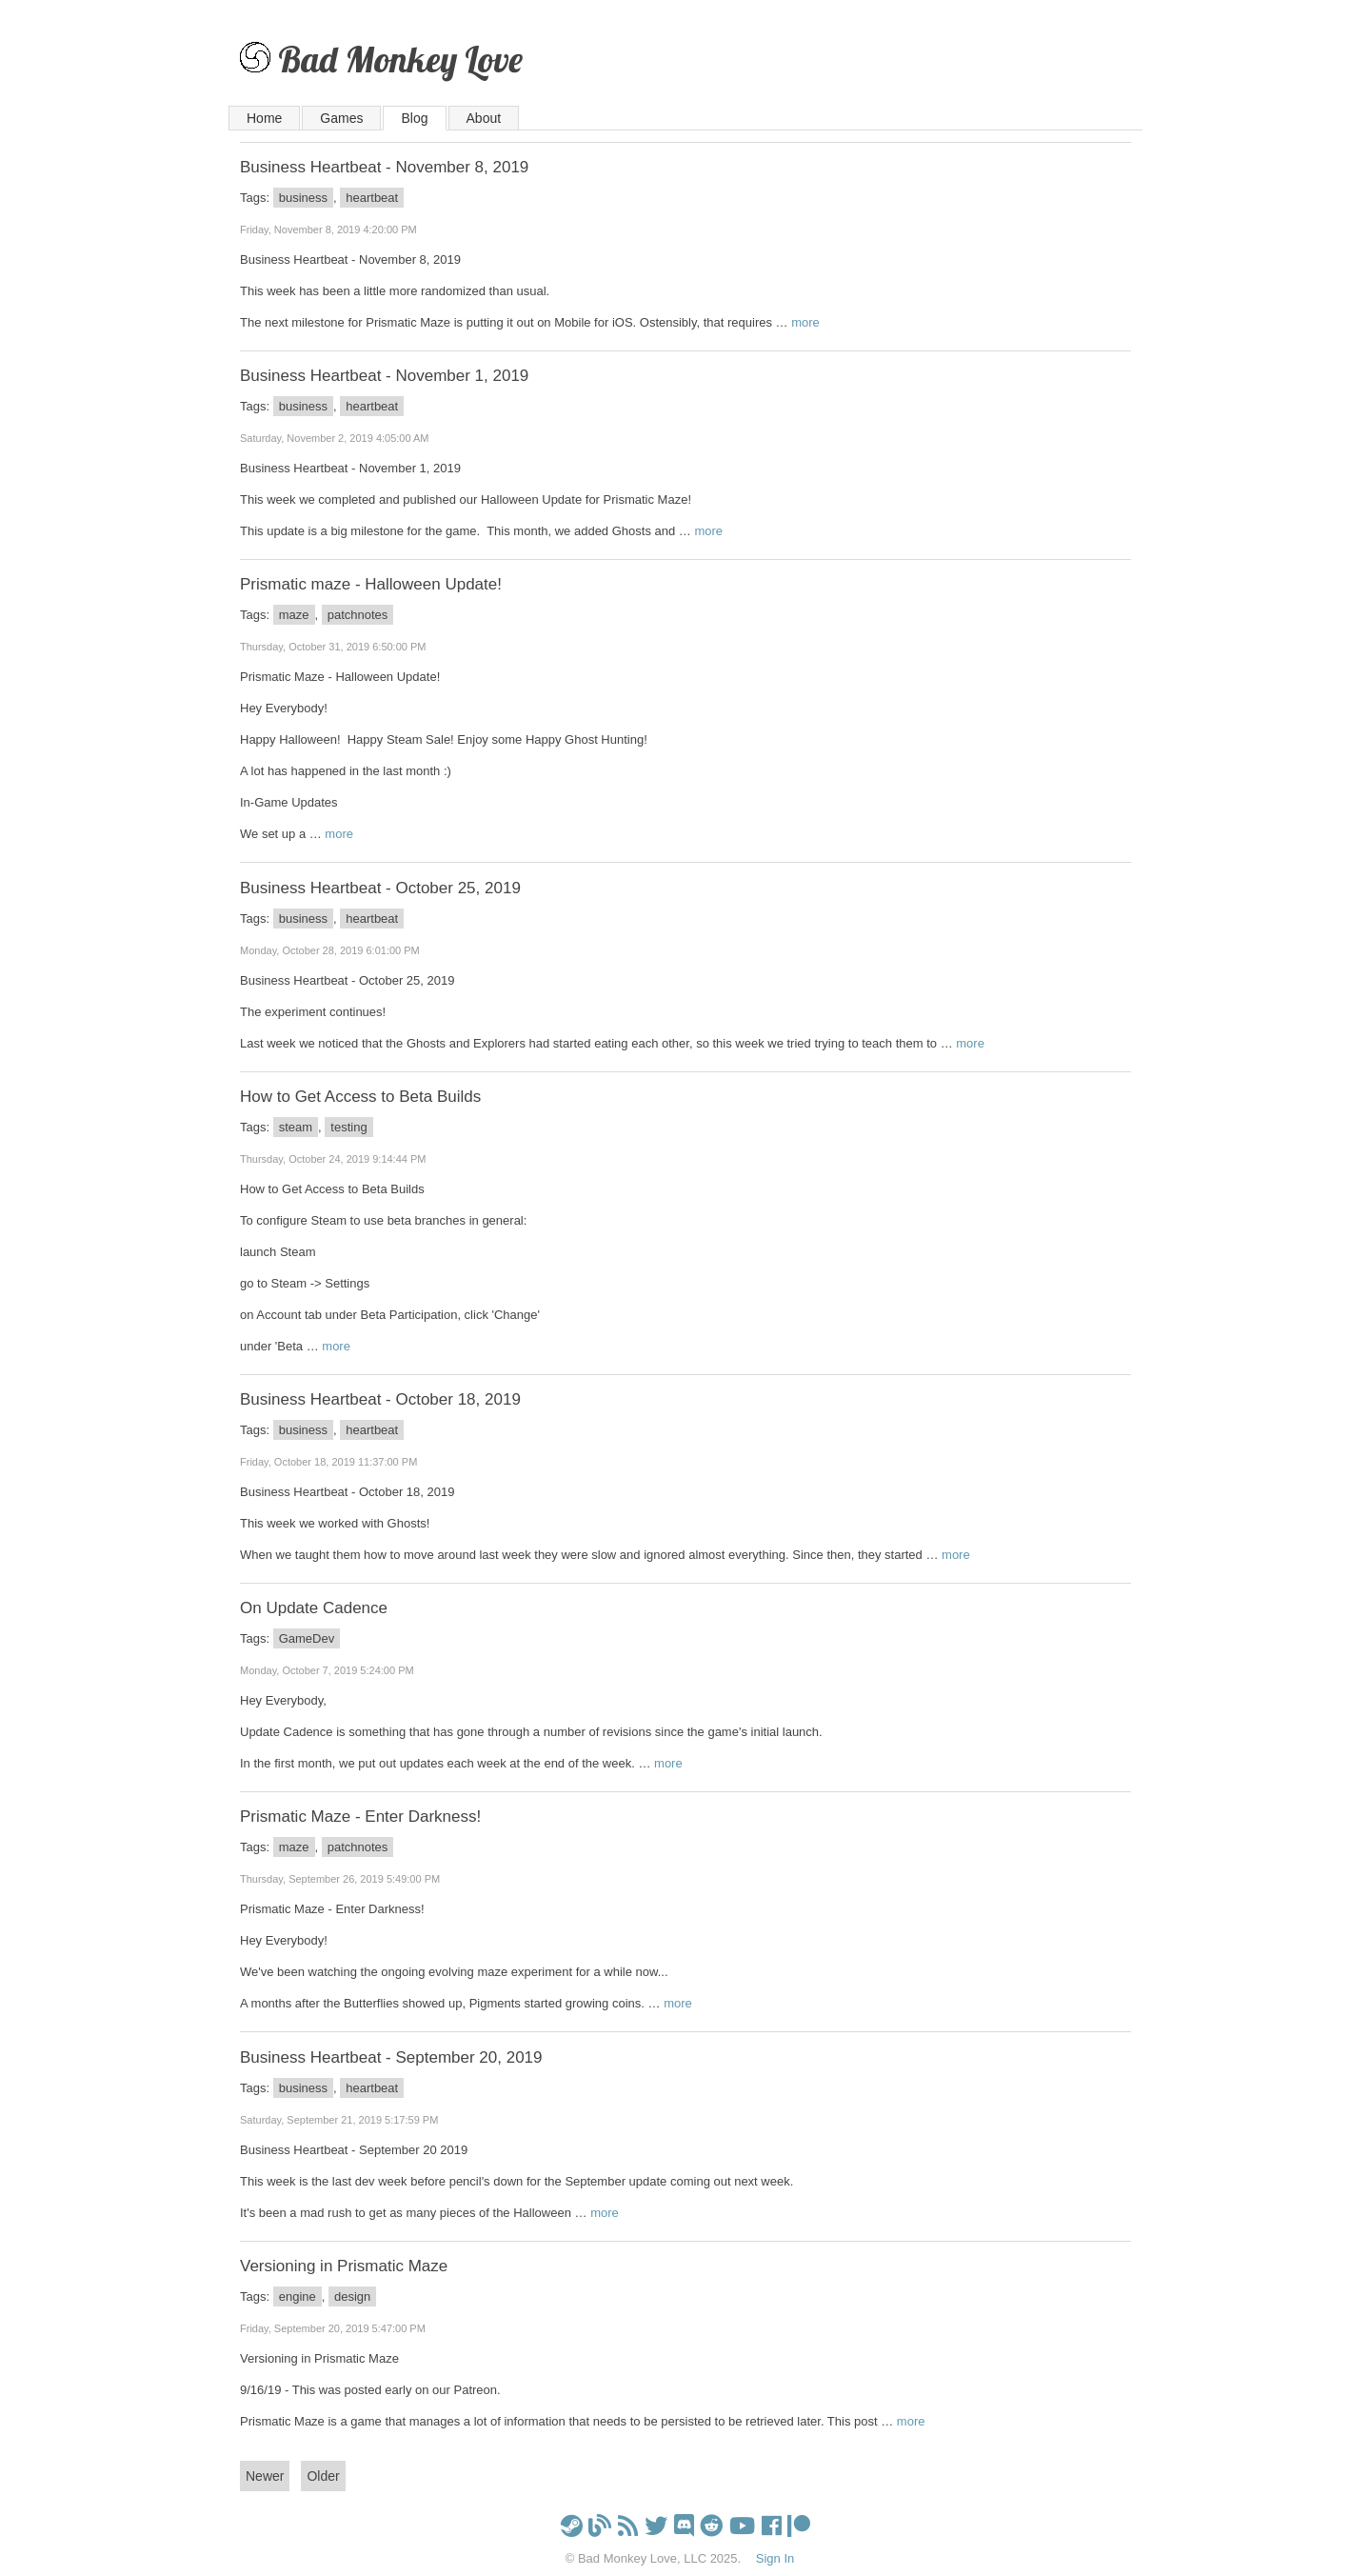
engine (297, 2296)
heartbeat (372, 197)
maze (294, 615)
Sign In (775, 2558)
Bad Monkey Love (400, 58)
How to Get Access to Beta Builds (360, 1097)
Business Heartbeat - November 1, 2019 (384, 376)
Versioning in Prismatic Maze (343, 2266)
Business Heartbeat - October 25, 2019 (380, 888)
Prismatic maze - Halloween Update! (371, 584)
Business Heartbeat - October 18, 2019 (380, 1399)
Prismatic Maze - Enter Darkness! (360, 1816)
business (303, 197)
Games (341, 118)
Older (323, 2476)
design (352, 2296)
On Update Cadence (313, 1608)
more (805, 322)
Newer (265, 2476)
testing (348, 1127)
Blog (414, 118)
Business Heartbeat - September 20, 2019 (391, 2057)
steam (295, 1127)
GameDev (307, 1638)
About (484, 118)
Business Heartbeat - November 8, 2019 (384, 167)
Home (264, 118)
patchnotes (358, 615)
